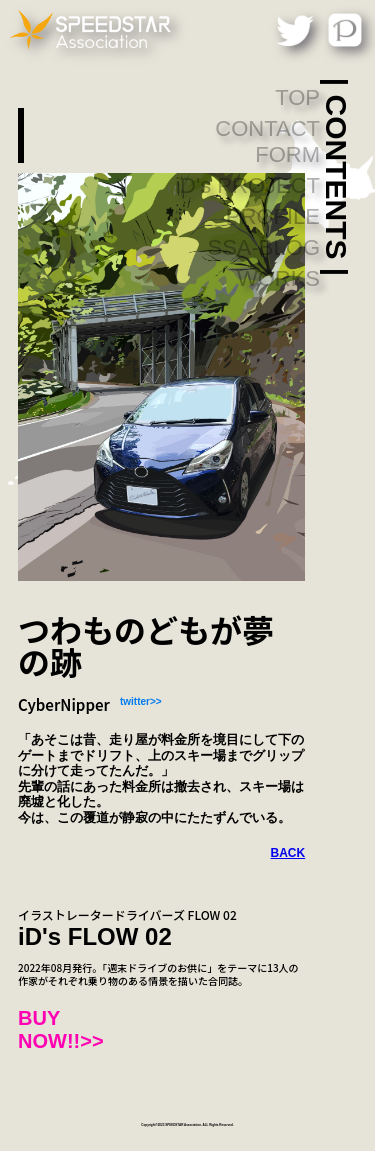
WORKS (278, 278)
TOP (297, 97)
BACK (288, 853)
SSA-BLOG (264, 247)
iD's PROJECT (247, 185)
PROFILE (273, 216)
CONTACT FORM (267, 141)
